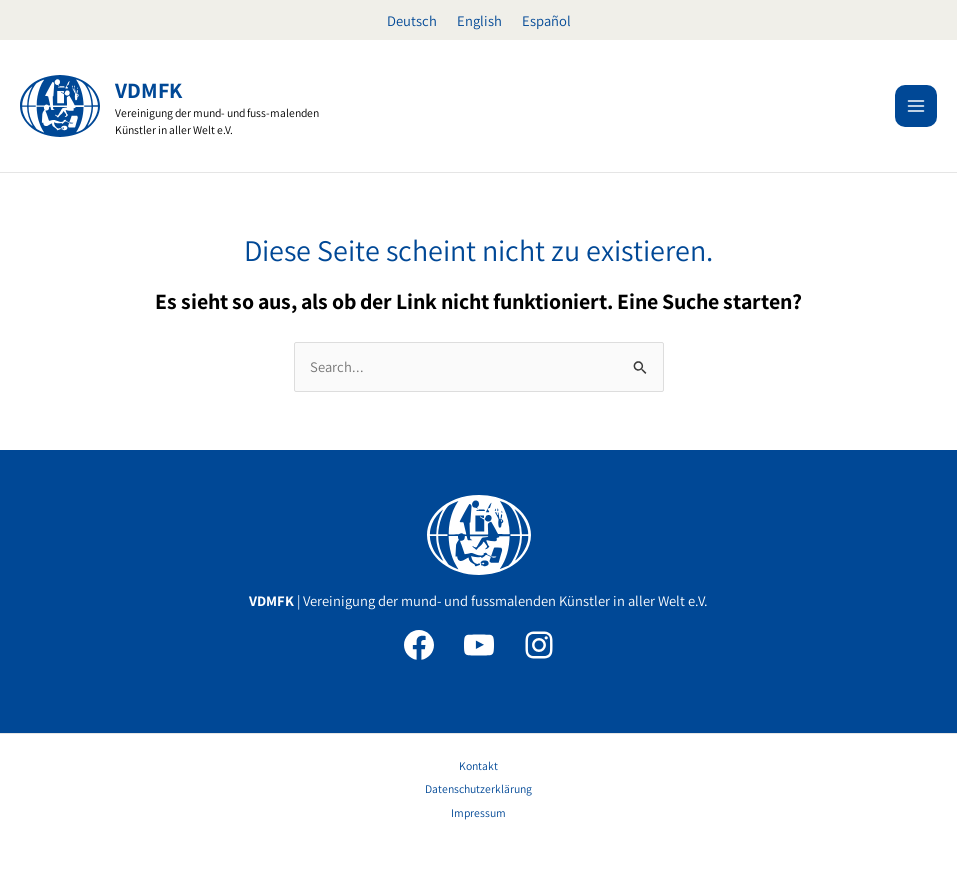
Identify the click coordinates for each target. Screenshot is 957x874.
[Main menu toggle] (916, 106)
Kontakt (478, 765)
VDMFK (148, 90)
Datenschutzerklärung (478, 788)
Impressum (478, 812)
